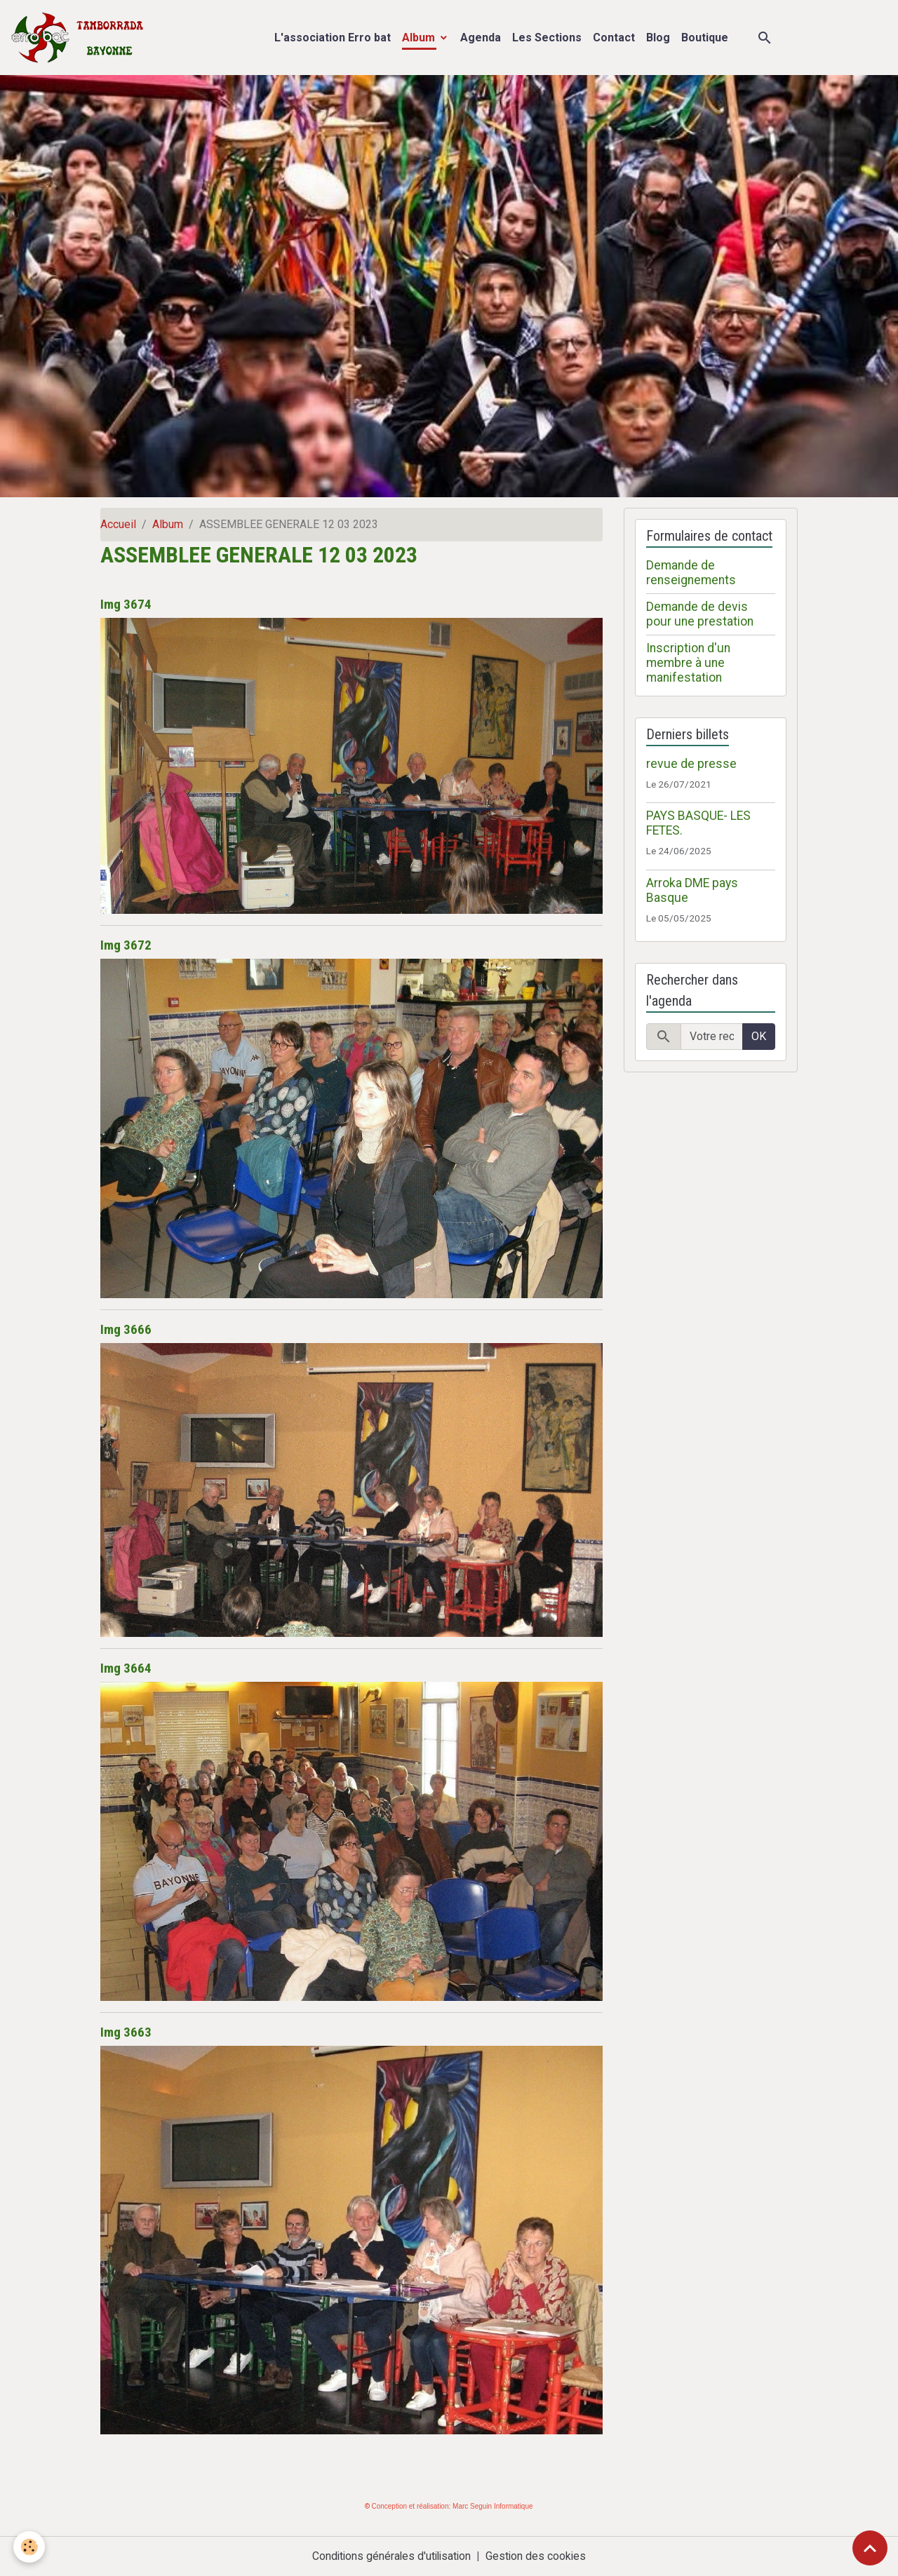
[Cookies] (30, 2547)
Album (420, 37)
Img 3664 (126, 1668)
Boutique (704, 37)
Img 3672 (126, 945)
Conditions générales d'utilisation (391, 2556)
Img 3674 (126, 604)
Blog (658, 37)
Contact (614, 37)
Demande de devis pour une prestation (699, 614)
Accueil (118, 524)
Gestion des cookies (538, 2556)
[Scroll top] (869, 2547)
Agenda (480, 37)
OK (758, 1036)
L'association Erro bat (332, 37)
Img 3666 (126, 1329)
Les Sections (547, 37)
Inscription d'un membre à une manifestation (688, 663)
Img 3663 (126, 2032)
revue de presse (691, 764)
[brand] (80, 37)
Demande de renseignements (691, 572)
